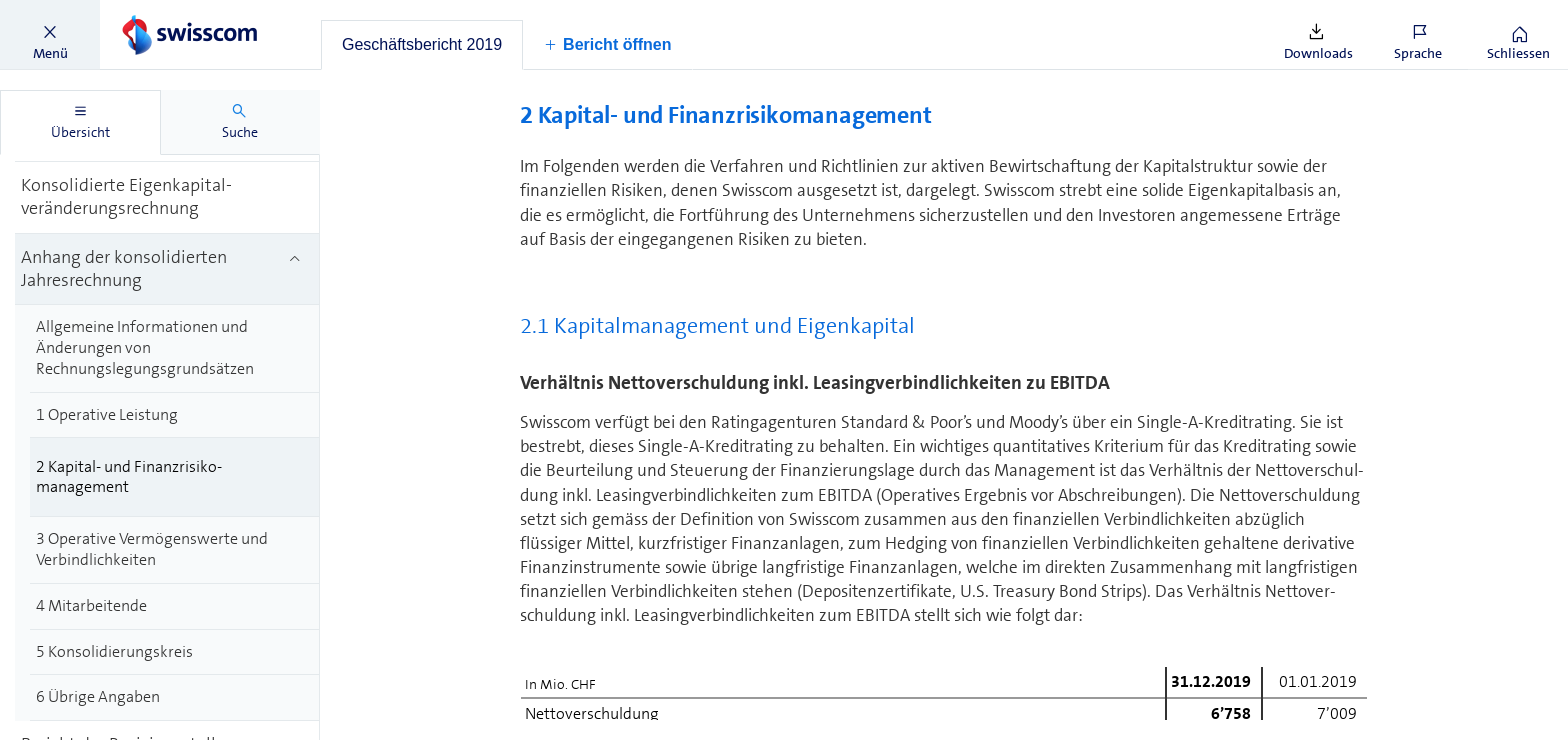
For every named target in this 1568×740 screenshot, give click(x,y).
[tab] (422, 45)
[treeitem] (167, 198)
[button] (50, 35)
